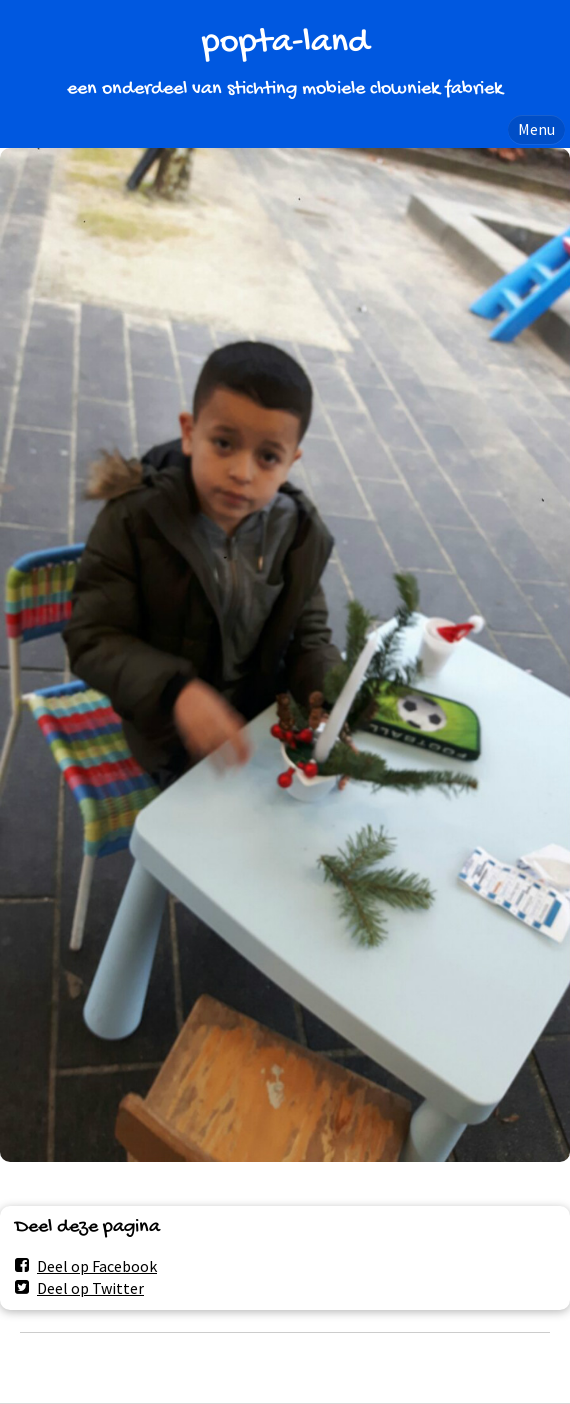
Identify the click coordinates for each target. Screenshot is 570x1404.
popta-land (285, 43)
